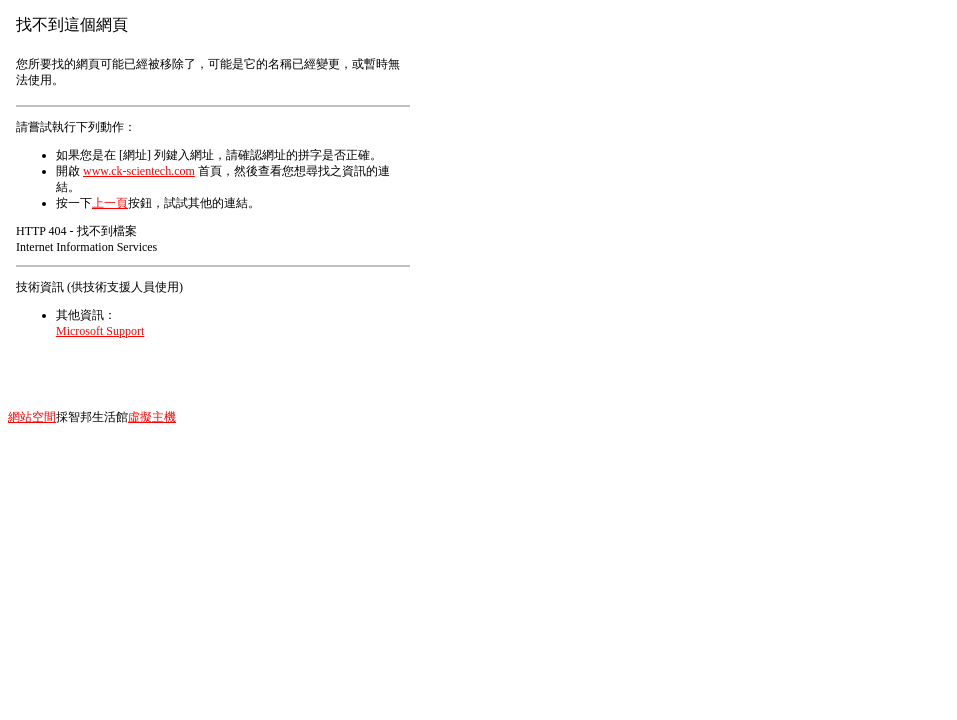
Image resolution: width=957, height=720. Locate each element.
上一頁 (110, 203)
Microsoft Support (100, 331)
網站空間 (32, 417)
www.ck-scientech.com (139, 171)
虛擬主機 (152, 417)
